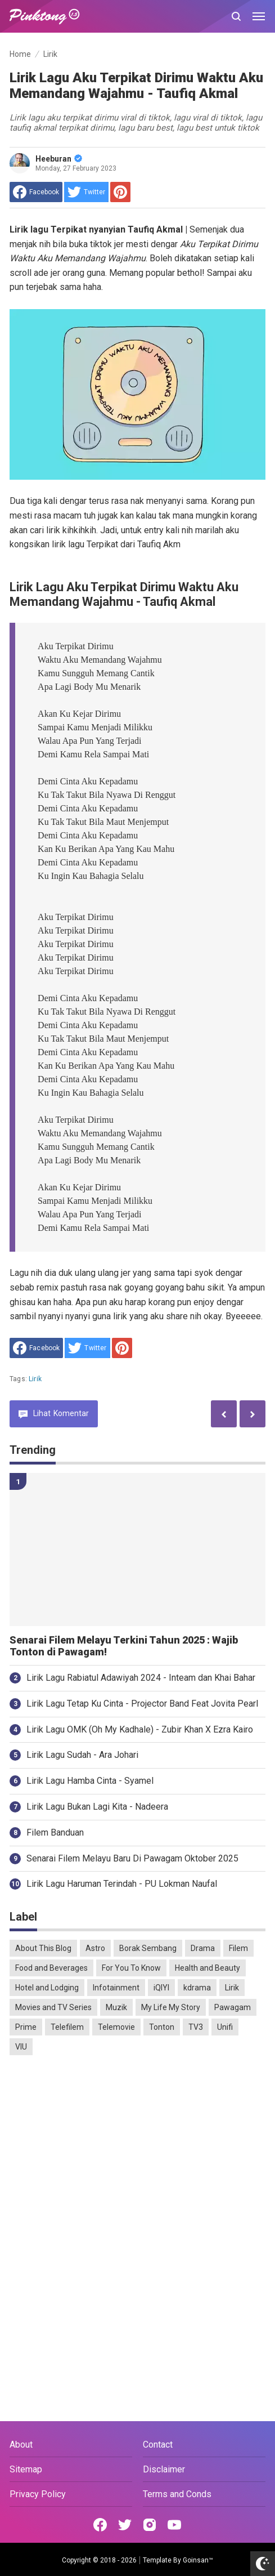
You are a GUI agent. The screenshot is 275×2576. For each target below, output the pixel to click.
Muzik (116, 2007)
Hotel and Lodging (47, 1987)
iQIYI (161, 1987)
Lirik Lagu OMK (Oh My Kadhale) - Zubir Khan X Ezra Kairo (139, 1729)
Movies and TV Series (53, 2007)
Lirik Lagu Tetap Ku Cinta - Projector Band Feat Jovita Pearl (142, 1703)
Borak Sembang (148, 1948)
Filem (238, 1948)
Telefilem (67, 2027)
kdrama (197, 1987)
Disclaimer (164, 2469)
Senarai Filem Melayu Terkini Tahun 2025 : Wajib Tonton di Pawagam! (124, 1646)
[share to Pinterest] (120, 192)
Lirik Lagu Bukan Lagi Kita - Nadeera (97, 1806)
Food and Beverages (51, 1967)
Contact (158, 2444)
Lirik (35, 1379)
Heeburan (58, 158)
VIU (21, 2046)
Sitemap (26, 2469)
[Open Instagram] (149, 2525)
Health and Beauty (207, 1967)
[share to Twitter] (86, 192)
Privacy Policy (38, 2494)
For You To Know (131, 1967)
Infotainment (116, 1987)
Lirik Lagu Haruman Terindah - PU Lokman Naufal (121, 1883)
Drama (203, 1948)
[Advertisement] (137, 2151)
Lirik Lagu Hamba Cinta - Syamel (90, 1780)
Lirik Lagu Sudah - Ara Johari (82, 1754)
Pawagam (232, 2007)
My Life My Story (170, 2007)
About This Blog (43, 1948)
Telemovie (116, 2027)
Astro (95, 1948)
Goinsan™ (198, 2560)
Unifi (225, 2027)
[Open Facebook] (100, 2525)
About (21, 2444)
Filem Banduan (55, 1832)
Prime (26, 2027)
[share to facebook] (36, 192)
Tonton (161, 2027)
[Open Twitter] (125, 2525)
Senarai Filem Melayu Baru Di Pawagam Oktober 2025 (132, 1858)
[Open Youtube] (174, 2525)
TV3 (195, 2027)
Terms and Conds (177, 2494)
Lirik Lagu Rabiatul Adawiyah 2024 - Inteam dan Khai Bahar (140, 1677)
